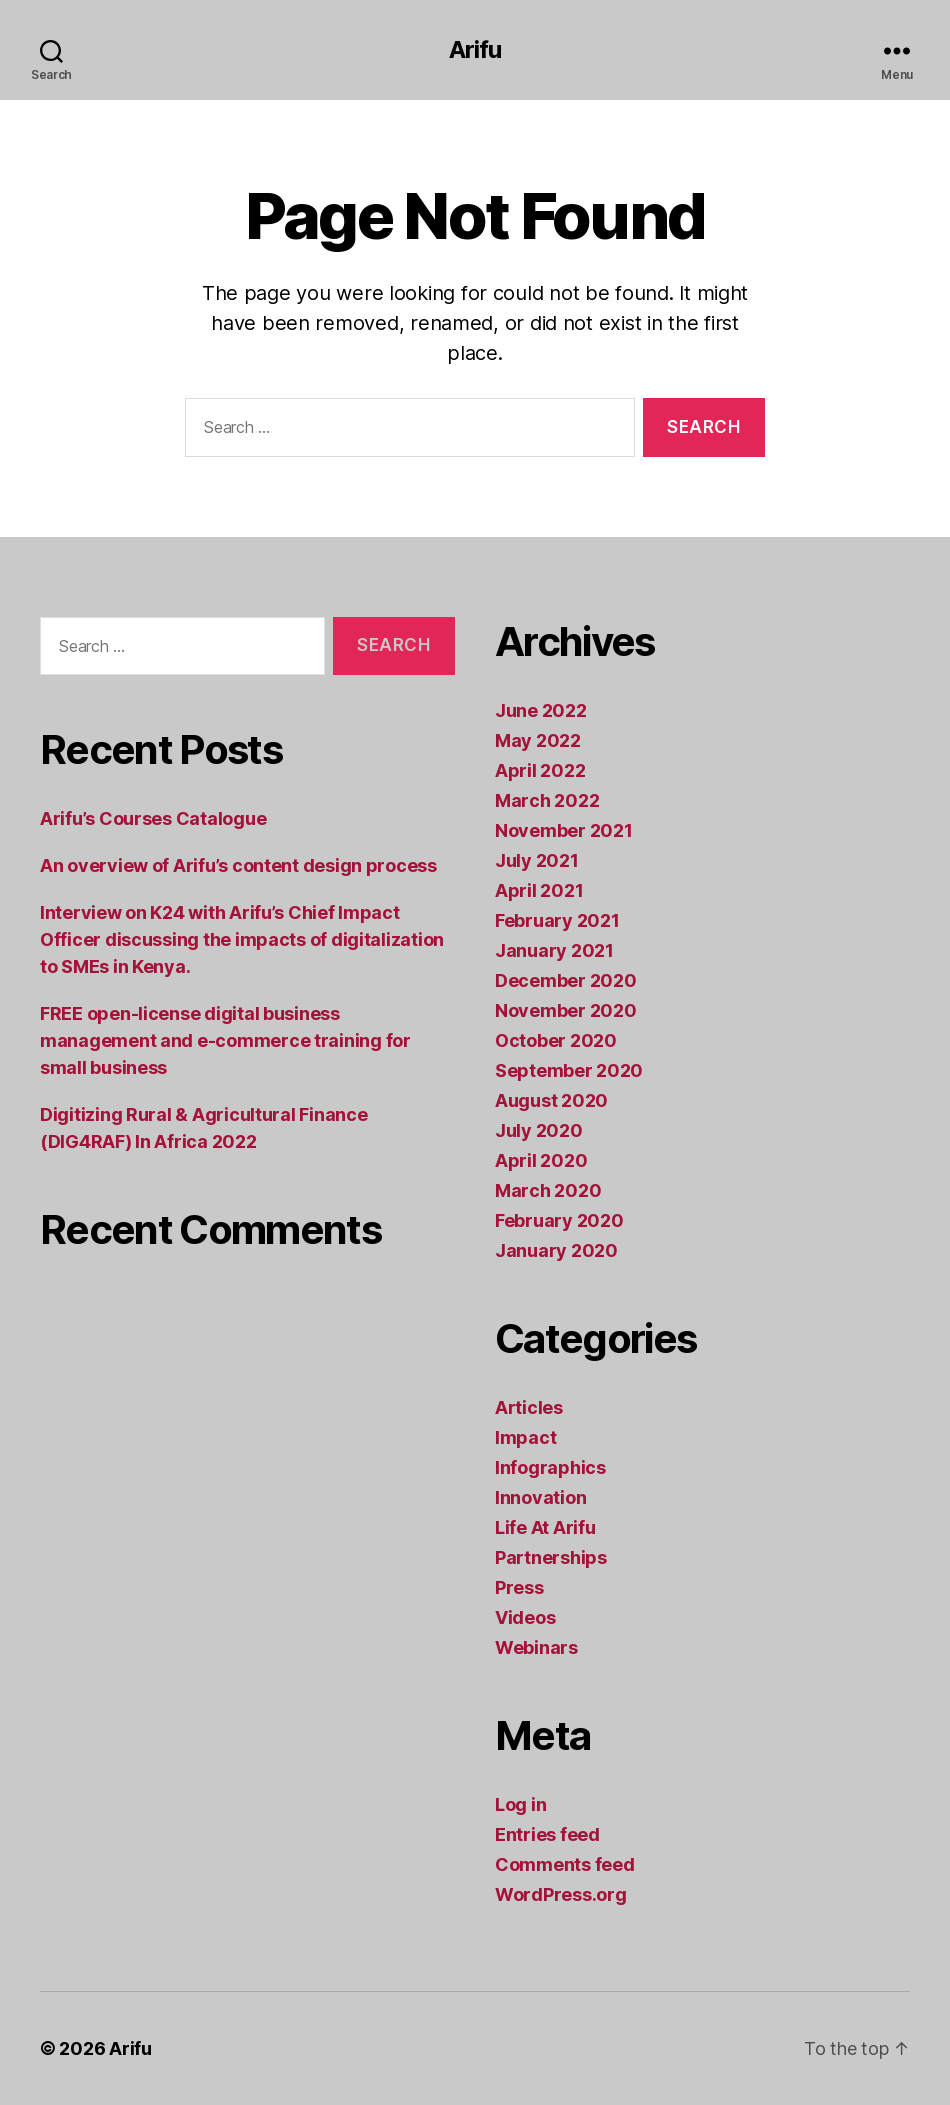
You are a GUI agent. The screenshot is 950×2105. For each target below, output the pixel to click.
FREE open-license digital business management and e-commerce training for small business (225, 1040)
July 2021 (537, 860)
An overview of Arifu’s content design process (238, 865)
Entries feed (547, 1834)
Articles (529, 1407)
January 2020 (556, 1250)
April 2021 (539, 890)
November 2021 (564, 830)
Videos (525, 1617)
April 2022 (540, 770)
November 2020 (566, 1010)
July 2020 (539, 1130)
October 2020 (556, 1040)
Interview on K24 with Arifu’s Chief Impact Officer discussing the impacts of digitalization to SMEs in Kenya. (242, 939)
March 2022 (547, 800)
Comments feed (565, 1864)
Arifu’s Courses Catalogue (153, 818)
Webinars (536, 1647)
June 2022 (541, 710)
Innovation (540, 1497)
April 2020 (541, 1160)
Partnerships (551, 1557)
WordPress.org (561, 1894)
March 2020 (548, 1190)
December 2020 (566, 980)
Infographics (550, 1467)
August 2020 (551, 1100)
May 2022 (538, 740)
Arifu (475, 50)
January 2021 (554, 950)
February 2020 (559, 1220)
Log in (520, 1804)
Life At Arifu (545, 1527)
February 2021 (557, 920)
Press (519, 1587)
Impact (525, 1437)
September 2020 (569, 1070)
